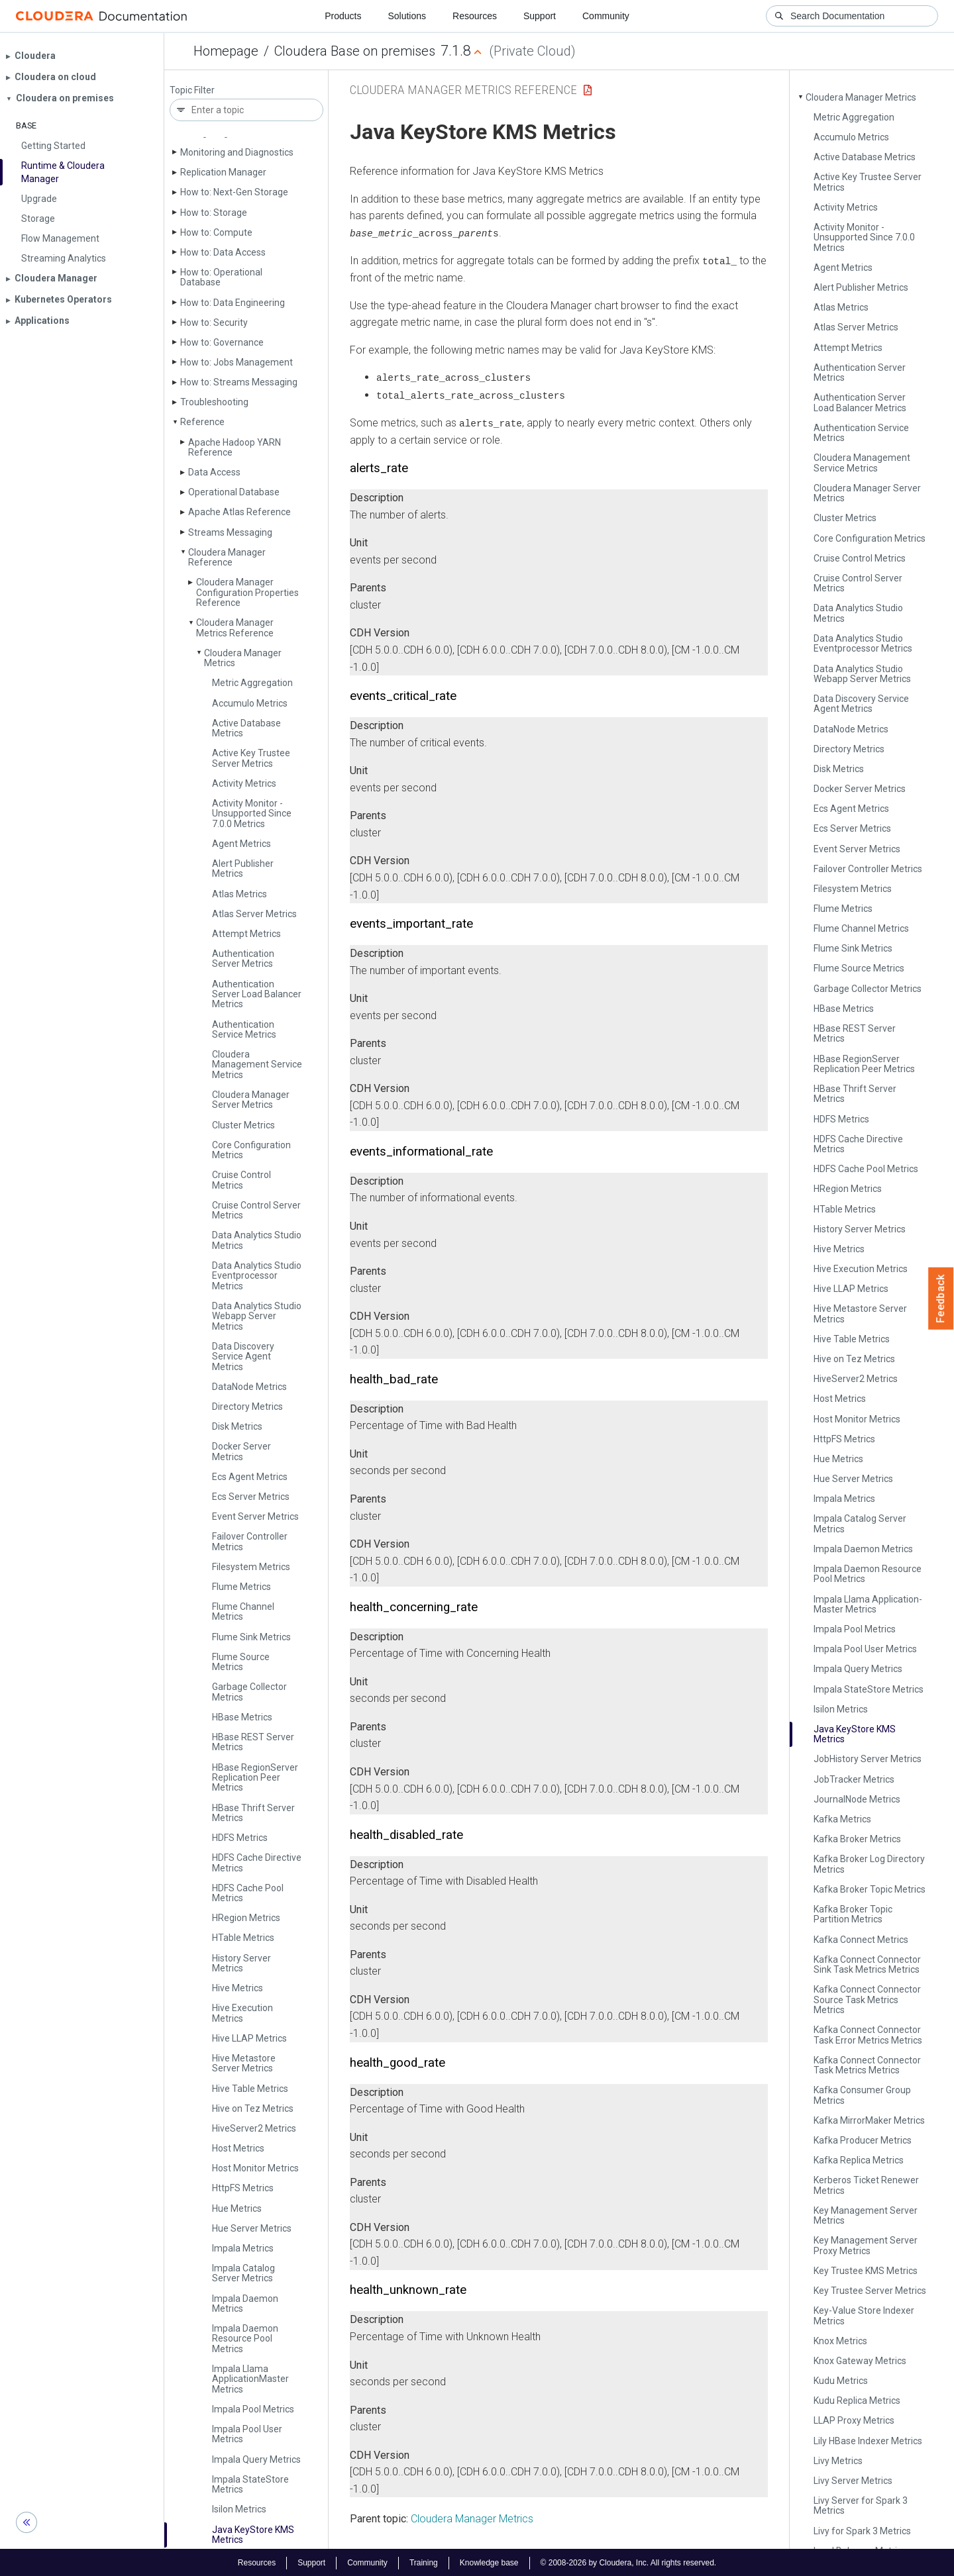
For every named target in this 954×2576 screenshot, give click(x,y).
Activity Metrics (244, 783)
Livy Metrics (838, 2460)
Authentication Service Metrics (244, 1029)
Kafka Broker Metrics (857, 1839)
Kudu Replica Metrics (857, 2400)
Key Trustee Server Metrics (870, 2290)
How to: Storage (213, 212)
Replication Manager (223, 172)
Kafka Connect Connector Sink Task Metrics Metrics (867, 1964)
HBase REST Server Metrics (253, 1742)
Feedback (941, 1298)
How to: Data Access (223, 252)
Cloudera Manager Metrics (243, 658)
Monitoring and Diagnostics (236, 152)
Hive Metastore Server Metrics (244, 2063)
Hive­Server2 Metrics (254, 2128)
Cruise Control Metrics (241, 1179)
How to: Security (214, 322)
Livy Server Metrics (853, 2480)
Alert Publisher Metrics (243, 868)
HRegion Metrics (246, 1917)
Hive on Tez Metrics (252, 2108)
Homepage (225, 51)
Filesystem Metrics (251, 1566)
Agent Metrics (241, 843)
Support (539, 16)
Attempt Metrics (246, 933)
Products (343, 16)
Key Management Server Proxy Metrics (866, 2245)
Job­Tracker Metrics (854, 1779)
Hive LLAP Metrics (249, 2038)
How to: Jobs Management (236, 362)
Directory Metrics (247, 1406)
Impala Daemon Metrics (245, 2303)
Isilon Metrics (239, 2509)
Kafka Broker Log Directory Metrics (869, 1864)
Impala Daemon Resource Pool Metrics (245, 2338)
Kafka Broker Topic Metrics (870, 1889)
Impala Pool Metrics (253, 2409)
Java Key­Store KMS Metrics (253, 2534)
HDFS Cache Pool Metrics (248, 1893)
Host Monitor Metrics (255, 2168)
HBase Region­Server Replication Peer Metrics (255, 1777)
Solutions (407, 16)
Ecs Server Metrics (251, 1496)
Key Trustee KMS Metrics (866, 2270)
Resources (474, 16)
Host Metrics (238, 2148)
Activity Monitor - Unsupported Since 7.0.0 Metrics (252, 813)
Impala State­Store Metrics (250, 2484)
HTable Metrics (243, 1937)
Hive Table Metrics (250, 2088)
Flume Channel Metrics (243, 1611)
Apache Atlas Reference (239, 512)
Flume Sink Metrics (251, 1637)
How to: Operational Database (221, 277)
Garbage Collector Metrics (249, 1691)
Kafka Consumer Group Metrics (862, 2095)
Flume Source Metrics (241, 1662)
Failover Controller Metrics (250, 1541)
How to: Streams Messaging (238, 382)
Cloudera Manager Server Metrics (251, 1099)
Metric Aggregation (252, 682)
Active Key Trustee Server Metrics (251, 758)
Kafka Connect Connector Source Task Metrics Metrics (867, 1999)
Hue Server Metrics (252, 2228)
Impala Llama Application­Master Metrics (250, 2379)
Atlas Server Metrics (254, 914)
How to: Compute (216, 232)
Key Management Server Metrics (866, 2215)
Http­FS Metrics (243, 2188)
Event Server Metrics (255, 1516)
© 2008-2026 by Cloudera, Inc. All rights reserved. (629, 2561)
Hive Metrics (237, 1988)
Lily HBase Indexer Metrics (868, 2441)
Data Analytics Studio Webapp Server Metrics (256, 1316)
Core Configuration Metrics (251, 1150)
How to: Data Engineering (232, 302)
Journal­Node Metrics (857, 1799)
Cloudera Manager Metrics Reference (235, 627)
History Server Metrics (241, 1963)
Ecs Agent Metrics (250, 1476)
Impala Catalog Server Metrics (243, 2273)
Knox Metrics (840, 2341)
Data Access (214, 472)
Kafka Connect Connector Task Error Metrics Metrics (868, 2034)
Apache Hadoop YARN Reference (234, 447)
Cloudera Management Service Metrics (257, 1064)
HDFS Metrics (240, 1837)
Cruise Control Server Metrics (256, 1210)
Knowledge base (489, 2561)
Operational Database (234, 492)
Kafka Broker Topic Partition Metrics (853, 1914)
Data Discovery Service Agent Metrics (243, 1356)
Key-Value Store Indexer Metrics (864, 2315)
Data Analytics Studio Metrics (256, 1240)
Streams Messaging (230, 532)
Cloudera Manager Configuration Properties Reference (247, 592)
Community (605, 16)
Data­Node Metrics (249, 1386)
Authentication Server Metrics (243, 958)
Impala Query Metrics (256, 2459)
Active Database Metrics (246, 728)
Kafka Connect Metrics (861, 1939)
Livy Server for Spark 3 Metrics (861, 2505)
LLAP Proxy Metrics (854, 2420)
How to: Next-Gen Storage (234, 192)
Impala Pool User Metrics (247, 2434)
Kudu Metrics (841, 2380)
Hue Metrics (237, 2208)
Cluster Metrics (243, 1125)
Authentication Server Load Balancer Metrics (256, 994)
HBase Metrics (242, 1717)
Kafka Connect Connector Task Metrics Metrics (867, 2065)
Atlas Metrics (239, 894)
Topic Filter (192, 90)
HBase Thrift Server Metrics (253, 1813)
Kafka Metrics (842, 1819)
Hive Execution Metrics (242, 2013)
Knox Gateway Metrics (860, 2360)
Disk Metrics (237, 1426)
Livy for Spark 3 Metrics (862, 2531)
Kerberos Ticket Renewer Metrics (866, 2185)
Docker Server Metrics (241, 1451)
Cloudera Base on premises (354, 51)
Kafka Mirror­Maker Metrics (869, 2120)
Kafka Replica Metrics (859, 2160)
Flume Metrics (241, 1586)
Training (423, 2561)
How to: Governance (222, 342)
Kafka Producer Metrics (863, 2140)
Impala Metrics (243, 2248)
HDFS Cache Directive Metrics (256, 1862)
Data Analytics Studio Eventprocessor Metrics (256, 1275)
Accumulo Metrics (250, 703)
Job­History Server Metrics (868, 1759)
